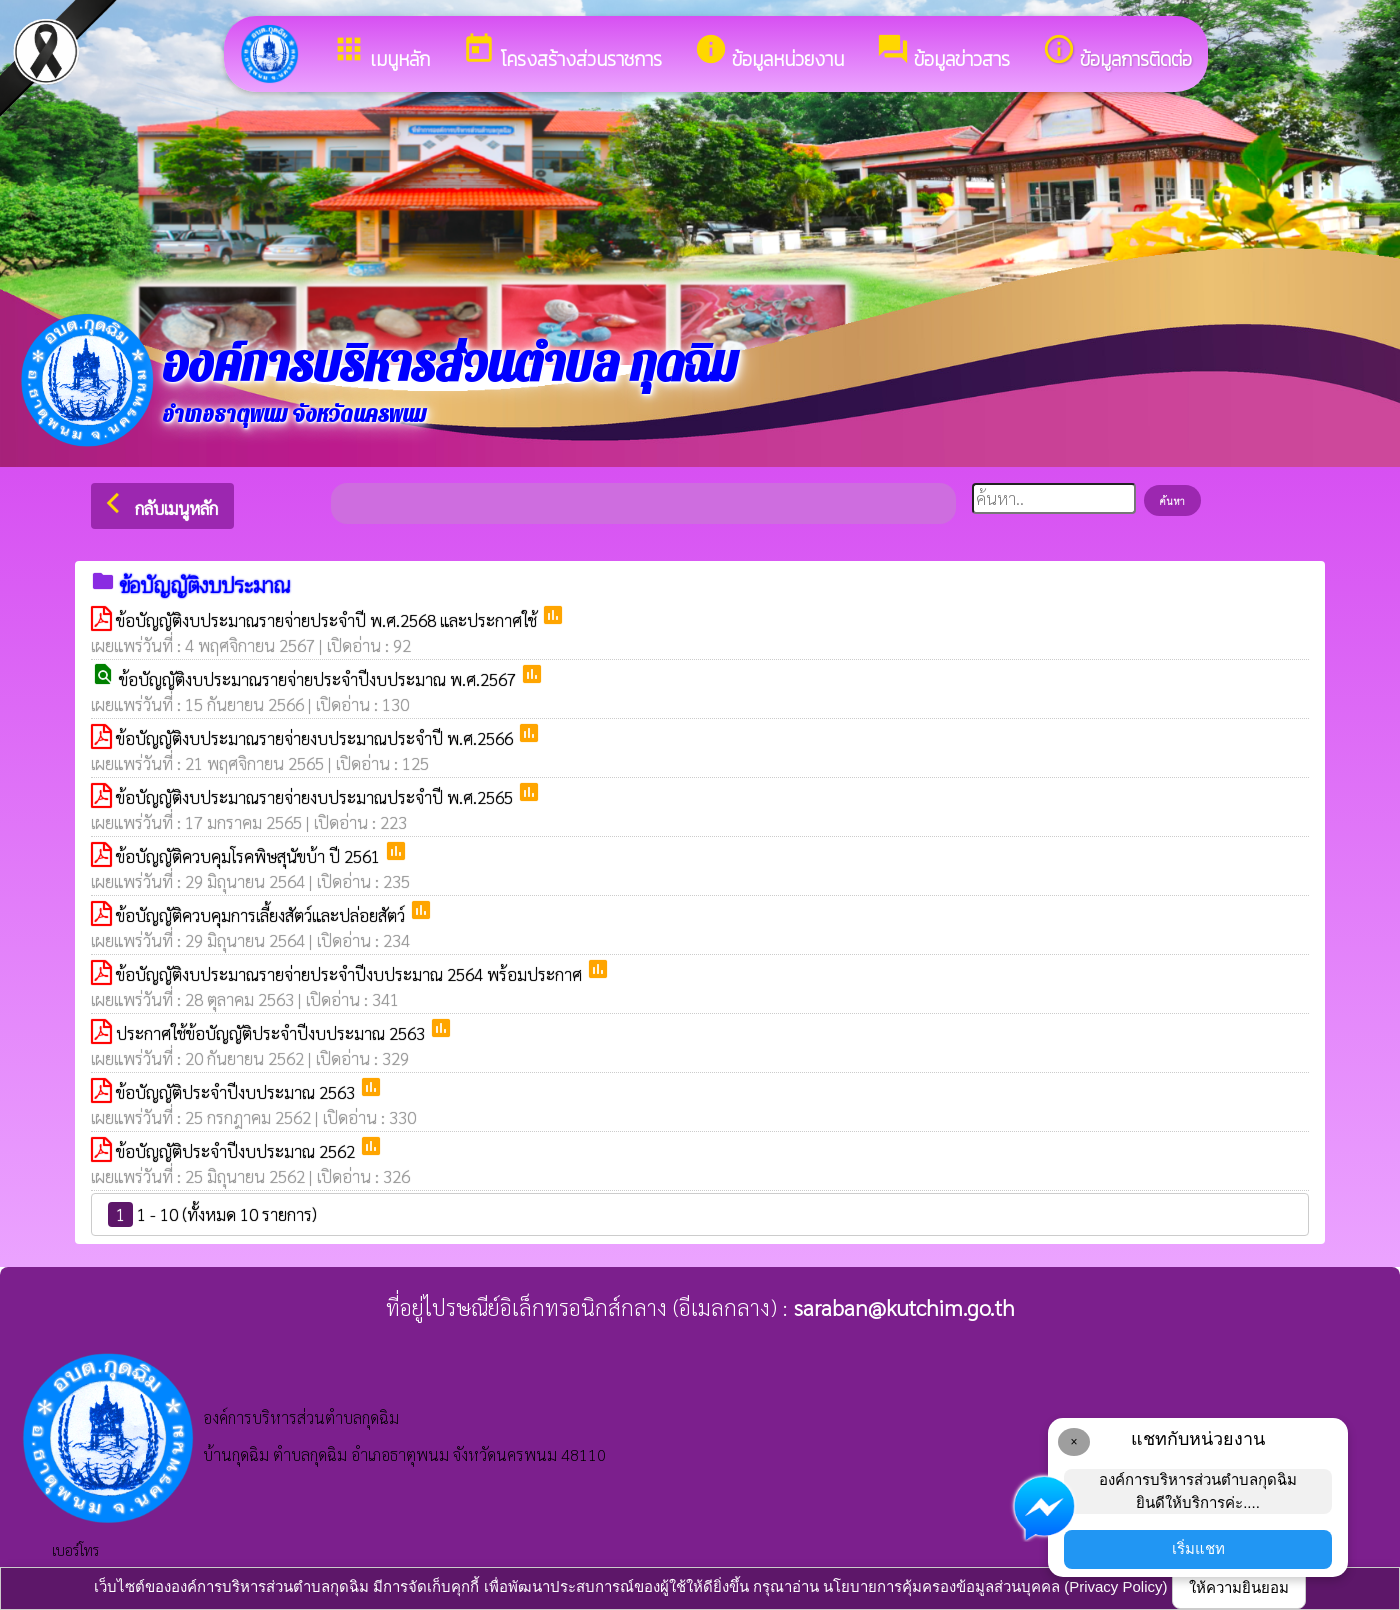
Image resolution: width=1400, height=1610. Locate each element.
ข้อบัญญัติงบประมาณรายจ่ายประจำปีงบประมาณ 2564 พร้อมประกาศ (351, 974)
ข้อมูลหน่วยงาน (769, 53)
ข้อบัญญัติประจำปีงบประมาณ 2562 (237, 1151)
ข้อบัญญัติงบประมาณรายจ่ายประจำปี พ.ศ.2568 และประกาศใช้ (328, 620)
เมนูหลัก (381, 53)
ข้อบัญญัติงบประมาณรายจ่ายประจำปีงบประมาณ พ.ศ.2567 (319, 679)
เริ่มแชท (1198, 1548)
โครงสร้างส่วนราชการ (562, 53)
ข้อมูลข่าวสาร (943, 53)
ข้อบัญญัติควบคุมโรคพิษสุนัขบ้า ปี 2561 (250, 856)
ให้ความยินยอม (1239, 1587)
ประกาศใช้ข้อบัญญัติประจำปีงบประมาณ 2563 (272, 1033)
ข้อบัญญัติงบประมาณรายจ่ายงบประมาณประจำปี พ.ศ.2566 (316, 738)
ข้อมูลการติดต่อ (1117, 53)
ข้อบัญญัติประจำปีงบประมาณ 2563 (237, 1092)
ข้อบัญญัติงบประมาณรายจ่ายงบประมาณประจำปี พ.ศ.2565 (316, 797)
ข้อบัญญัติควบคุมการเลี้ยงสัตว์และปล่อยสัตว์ (262, 915)
